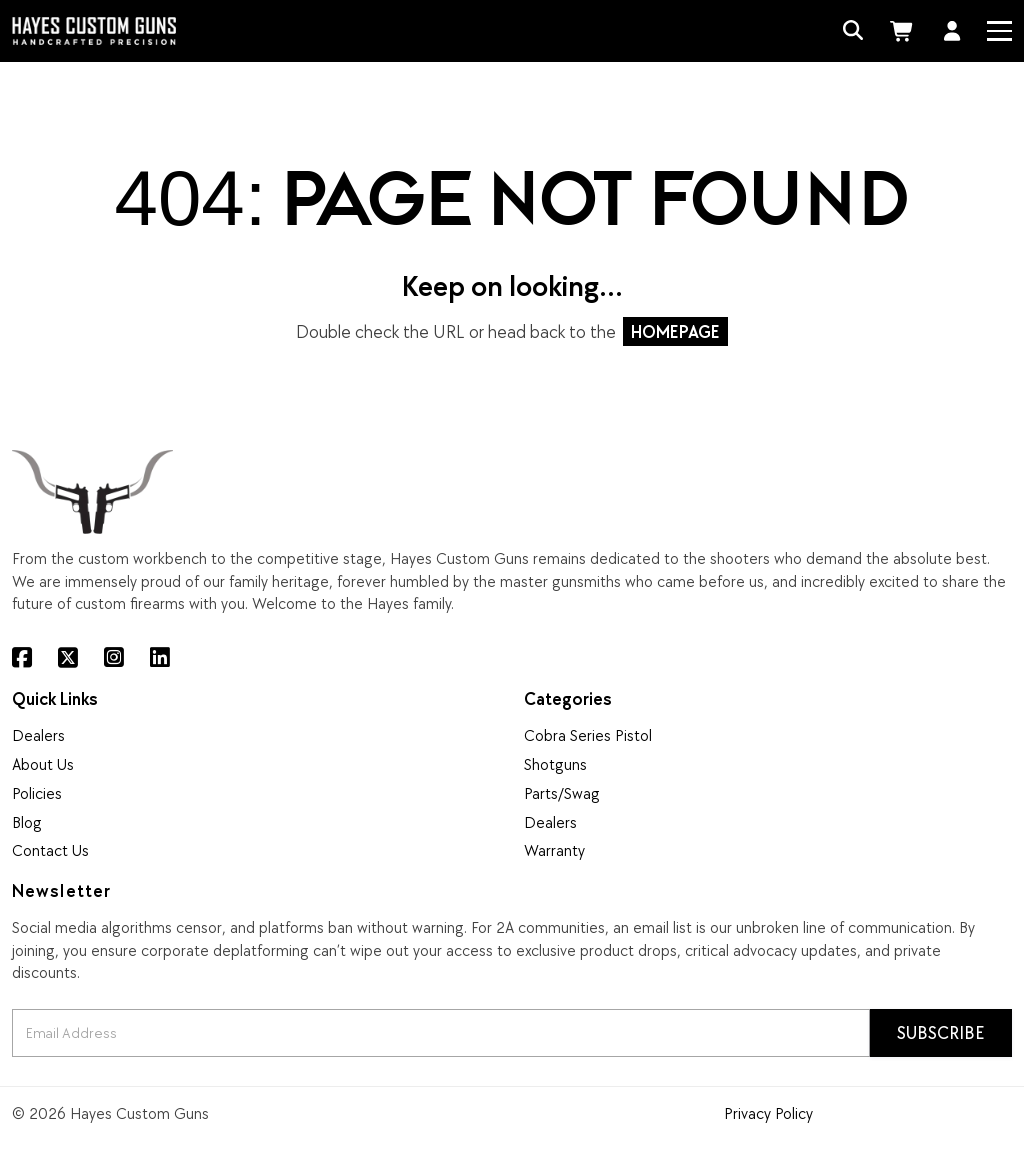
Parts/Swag (562, 793)
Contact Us (50, 850)
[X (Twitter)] (68, 658)
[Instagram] (114, 658)
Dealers (38, 735)
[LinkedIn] (160, 658)
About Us (43, 764)
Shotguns (555, 764)
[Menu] (999, 31)
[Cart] (904, 31)
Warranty (554, 850)
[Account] (952, 31)
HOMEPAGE (675, 331)
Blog (27, 822)
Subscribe (941, 1032)
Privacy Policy (768, 1113)
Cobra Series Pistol (588, 735)
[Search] (853, 31)
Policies (37, 793)
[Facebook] (22, 658)
